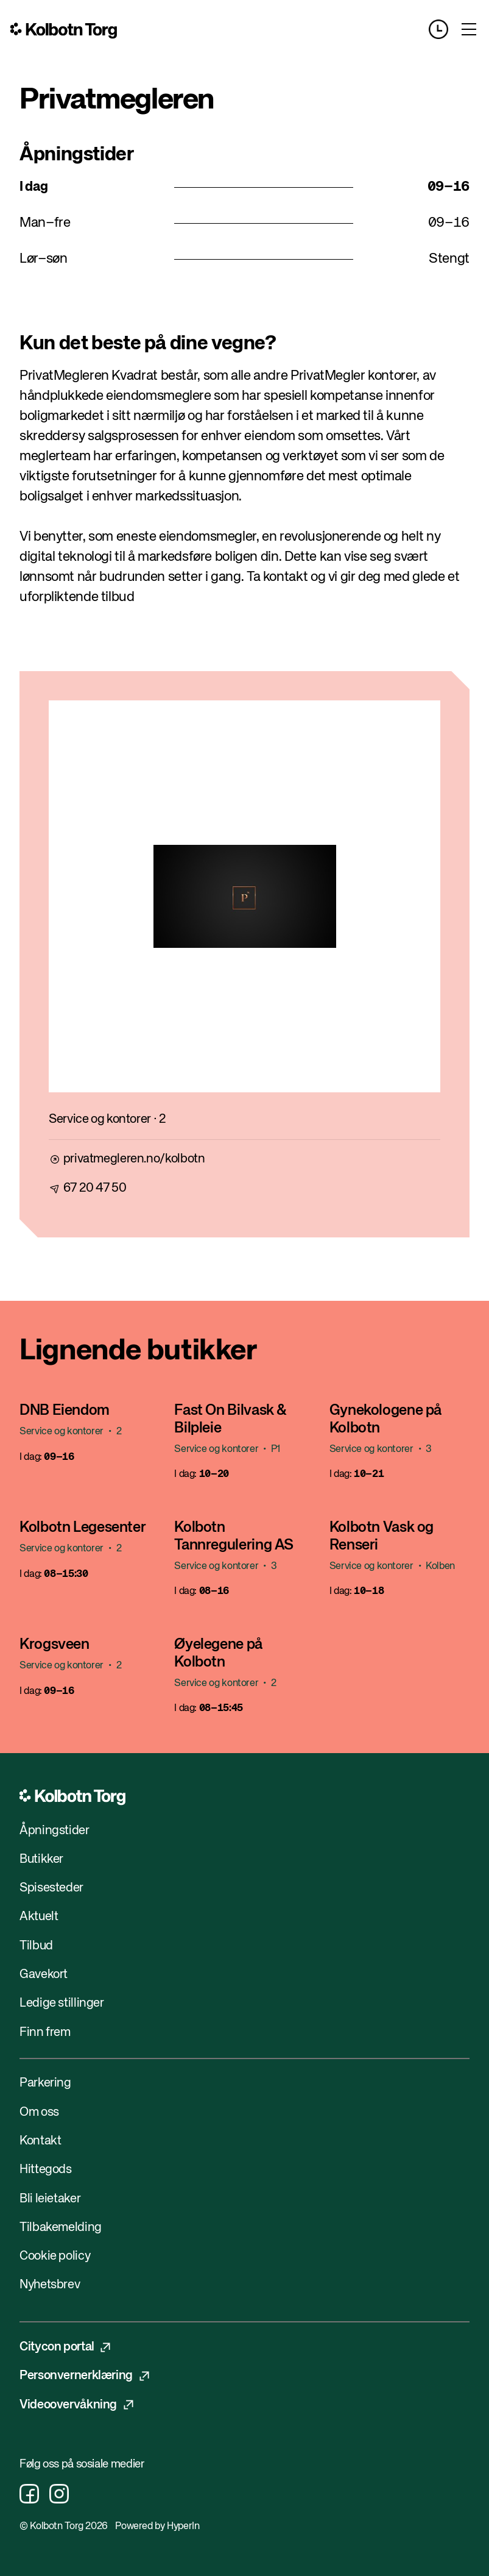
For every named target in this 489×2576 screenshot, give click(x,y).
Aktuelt (38, 1916)
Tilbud (36, 1946)
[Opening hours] (444, 29)
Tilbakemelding (60, 2227)
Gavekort (43, 1974)
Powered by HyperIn (157, 2527)
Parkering (45, 2083)
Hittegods (45, 2169)
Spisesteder (51, 1888)
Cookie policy (54, 2256)
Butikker (41, 1859)
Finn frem (45, 2032)
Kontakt (40, 2141)
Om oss (39, 2112)
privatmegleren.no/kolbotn (134, 1159)
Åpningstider (54, 1830)
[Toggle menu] (469, 29)
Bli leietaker (49, 2199)
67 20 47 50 (95, 1188)
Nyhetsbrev (49, 2285)
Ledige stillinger (61, 2003)
